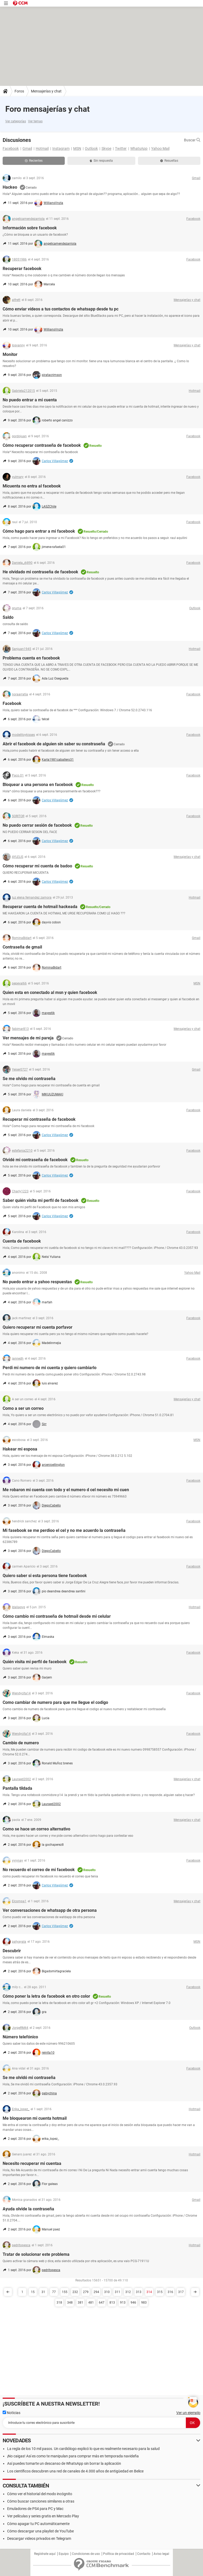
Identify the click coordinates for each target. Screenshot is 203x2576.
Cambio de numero (21, 1742)
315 (160, 2292)
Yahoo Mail (160, 148)
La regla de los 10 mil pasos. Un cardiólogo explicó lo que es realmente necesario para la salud (83, 2449)
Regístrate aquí (45, 2554)
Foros (19, 91)
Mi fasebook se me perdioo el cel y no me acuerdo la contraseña (64, 1530)
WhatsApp (138, 148)
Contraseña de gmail (22, 947)
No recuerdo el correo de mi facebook (39, 1869)
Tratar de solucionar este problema (36, 2254)
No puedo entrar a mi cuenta (30, 399)
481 (91, 2302)
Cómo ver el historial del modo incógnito (39, 2494)
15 (33, 2292)
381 (80, 2302)
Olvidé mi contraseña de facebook (35, 1159)
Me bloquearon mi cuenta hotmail (35, 2118)
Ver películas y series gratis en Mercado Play (43, 2516)
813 (112, 2302)
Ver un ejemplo (188, 2413)
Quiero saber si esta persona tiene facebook (45, 1575)
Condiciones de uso (86, 2554)
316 (170, 2292)
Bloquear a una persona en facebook (38, 784)
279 (86, 2292)
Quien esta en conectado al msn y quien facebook (50, 992)
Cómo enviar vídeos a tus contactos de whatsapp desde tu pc (60, 308)
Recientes (34, 160)
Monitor (10, 354)
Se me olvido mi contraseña (29, 1078)
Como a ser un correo (23, 1408)
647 (101, 2302)
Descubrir (12, 1950)
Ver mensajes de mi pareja (28, 1037)
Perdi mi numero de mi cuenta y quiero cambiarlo (49, 1367)
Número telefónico (20, 2036)
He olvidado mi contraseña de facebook (40, 571)
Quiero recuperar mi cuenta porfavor (37, 1327)
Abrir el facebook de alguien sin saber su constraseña (54, 743)
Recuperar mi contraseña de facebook (39, 1119)
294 (96, 2292)
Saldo (8, 617)
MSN (77, 148)
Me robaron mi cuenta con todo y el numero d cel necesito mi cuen (66, 1489)
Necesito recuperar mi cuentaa (32, 2163)
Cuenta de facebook (22, 1241)
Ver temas (35, 121)
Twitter (121, 148)
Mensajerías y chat (46, 91)
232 (75, 2292)
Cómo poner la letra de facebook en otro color (46, 1996)
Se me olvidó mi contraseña (29, 2077)
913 (123, 2302)
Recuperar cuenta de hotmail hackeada (40, 906)
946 (133, 2302)
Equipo (64, 2554)
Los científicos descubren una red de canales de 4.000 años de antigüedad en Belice (75, 2471)
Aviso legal (161, 2554)
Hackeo (10, 187)
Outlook (91, 148)
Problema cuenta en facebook (31, 658)
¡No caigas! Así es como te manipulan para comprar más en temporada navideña (73, 2456)
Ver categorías (15, 121)
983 (144, 2302)
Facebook (11, 148)
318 (59, 2302)
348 (70, 2302)
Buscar (192, 140)
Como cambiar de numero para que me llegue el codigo (55, 1702)
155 (64, 2292)
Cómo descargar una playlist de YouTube (40, 2531)
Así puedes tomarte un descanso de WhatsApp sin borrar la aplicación (64, 2463)
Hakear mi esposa (20, 1449)
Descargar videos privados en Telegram (39, 2538)
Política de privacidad (118, 2554)
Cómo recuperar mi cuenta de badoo (37, 865)
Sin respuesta (101, 160)
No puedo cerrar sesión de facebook (37, 825)
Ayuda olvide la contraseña (28, 2208)
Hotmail (42, 148)
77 (54, 2292)
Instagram (61, 148)
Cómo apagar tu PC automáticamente (38, 2524)
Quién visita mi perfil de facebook (35, 1661)
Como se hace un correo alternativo (36, 1828)
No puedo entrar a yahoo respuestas (37, 1281)
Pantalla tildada (17, 1788)
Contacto (143, 2554)
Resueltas (169, 160)
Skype (106, 148)
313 (138, 2292)
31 (43, 2292)
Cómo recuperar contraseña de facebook (42, 445)
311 (117, 2292)
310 (107, 2292)
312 (128, 2292)
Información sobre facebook (30, 227)
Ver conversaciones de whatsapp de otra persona (50, 1910)
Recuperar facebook (22, 268)
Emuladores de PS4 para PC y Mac (35, 2509)
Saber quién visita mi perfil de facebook (41, 1200)
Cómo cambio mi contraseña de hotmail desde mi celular (57, 1616)
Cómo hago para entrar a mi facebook (39, 531)
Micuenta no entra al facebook (32, 486)
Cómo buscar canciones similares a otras (40, 2501)
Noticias (11, 2413)
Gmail (27, 148)
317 (181, 2292)
